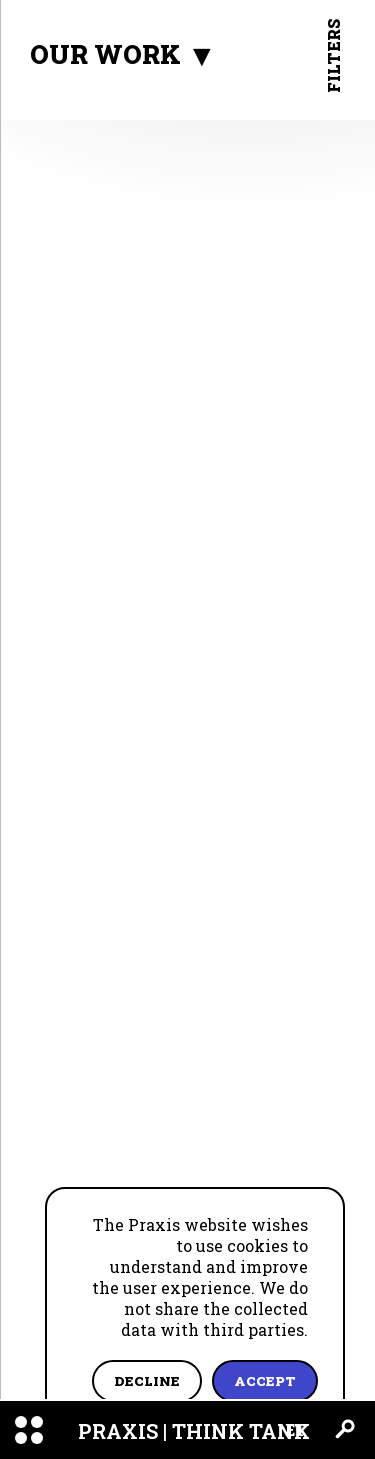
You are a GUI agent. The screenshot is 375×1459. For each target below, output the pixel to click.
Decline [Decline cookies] (147, 1381)
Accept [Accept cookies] (265, 1381)
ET (295, 1429)
